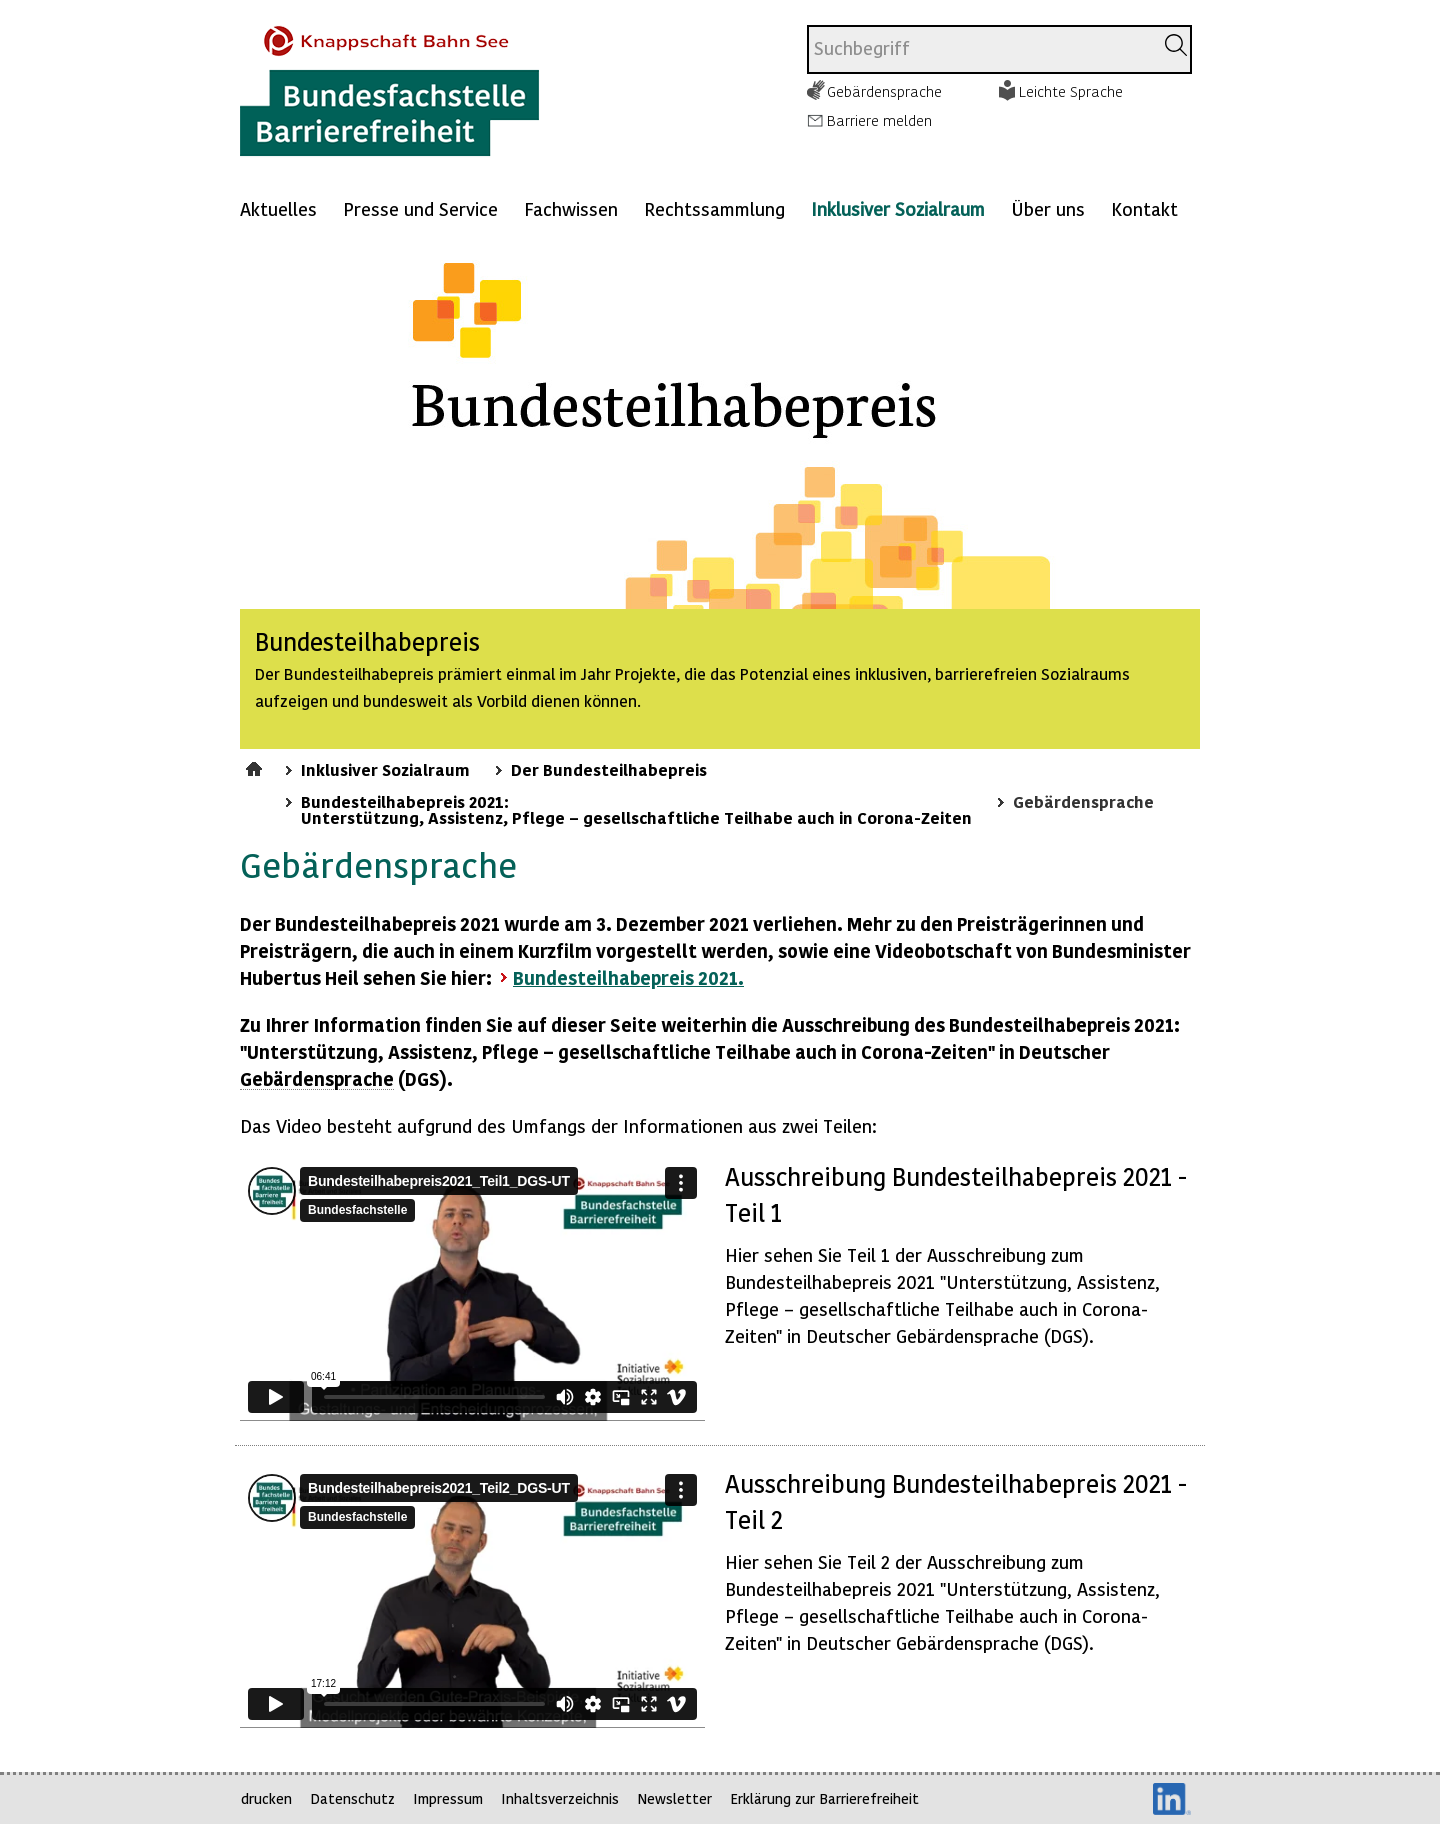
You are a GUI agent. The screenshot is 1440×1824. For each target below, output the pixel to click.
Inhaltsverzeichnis (560, 1798)
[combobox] (980, 49)
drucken (266, 1798)
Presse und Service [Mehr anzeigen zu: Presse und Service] (420, 208)
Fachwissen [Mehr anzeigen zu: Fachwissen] (571, 208)
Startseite (256, 766)
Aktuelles (278, 208)
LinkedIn (1172, 1799)
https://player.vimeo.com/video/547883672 (472, 1290)
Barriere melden (879, 120)
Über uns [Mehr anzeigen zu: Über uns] (1048, 208)
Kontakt (1144, 208)
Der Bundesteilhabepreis (609, 769)
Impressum (448, 1798)
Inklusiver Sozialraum (898, 208)
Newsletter (674, 1798)
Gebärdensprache (884, 91)
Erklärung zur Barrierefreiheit (824, 1798)
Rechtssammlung (714, 208)
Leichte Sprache (1071, 91)
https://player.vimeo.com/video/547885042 (472, 1597)
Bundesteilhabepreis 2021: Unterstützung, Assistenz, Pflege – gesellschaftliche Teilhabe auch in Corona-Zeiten (636, 809)
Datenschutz (352, 1798)
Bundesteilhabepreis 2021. (628, 977)
